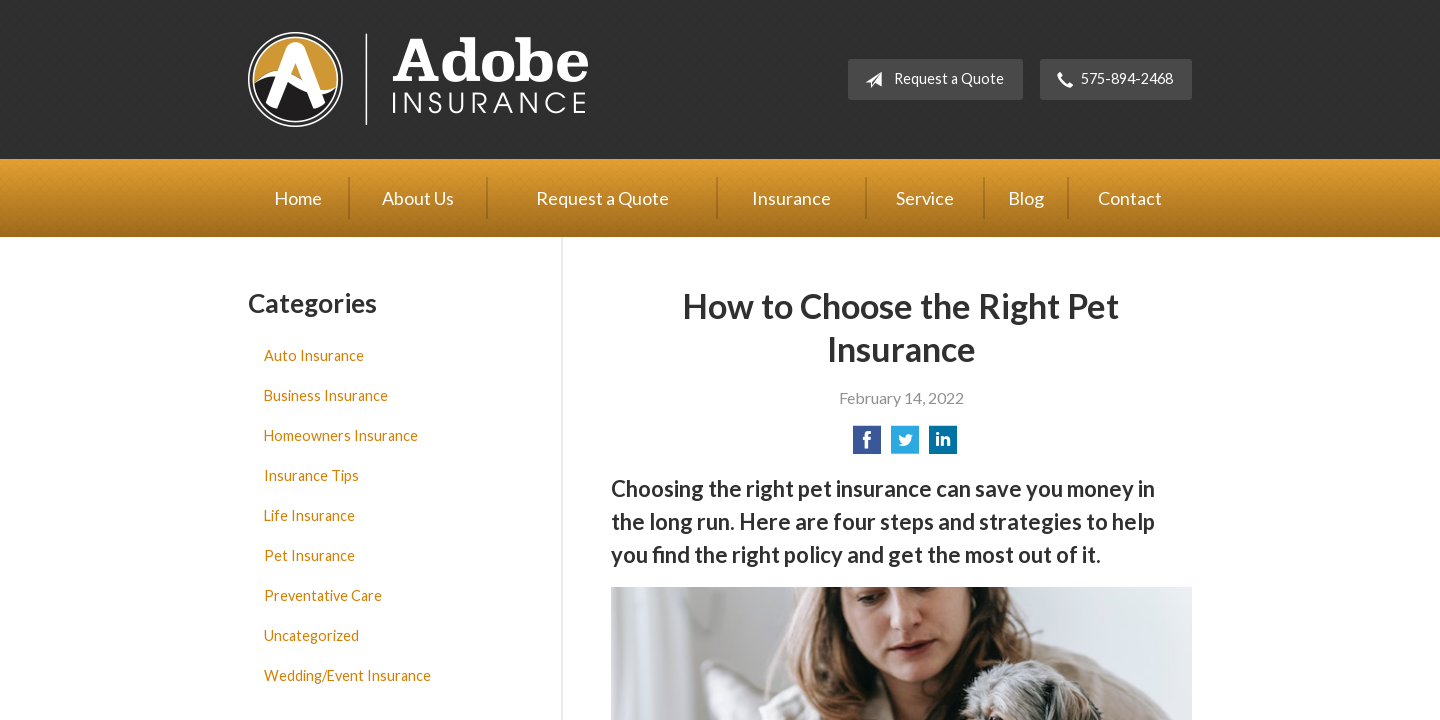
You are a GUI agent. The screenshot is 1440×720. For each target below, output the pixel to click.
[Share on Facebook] (867, 445)
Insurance (791, 198)
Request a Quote (930, 80)
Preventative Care (323, 595)
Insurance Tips (311, 475)
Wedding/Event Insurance (347, 675)
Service (925, 198)
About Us (418, 198)
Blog (1026, 198)
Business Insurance (326, 395)
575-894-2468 (1111, 80)
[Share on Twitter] (905, 445)
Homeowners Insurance (341, 435)
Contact (1130, 198)
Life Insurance (309, 515)
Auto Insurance (314, 355)
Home (298, 198)
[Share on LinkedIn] (943, 445)
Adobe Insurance (418, 79)
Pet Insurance (309, 555)
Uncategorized (311, 635)
